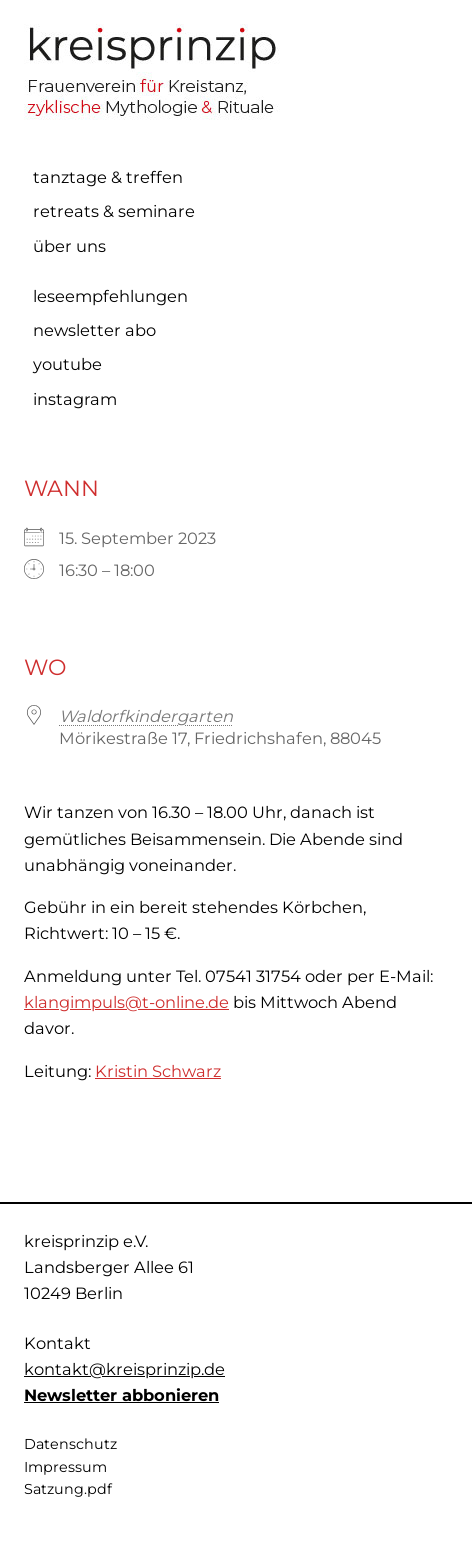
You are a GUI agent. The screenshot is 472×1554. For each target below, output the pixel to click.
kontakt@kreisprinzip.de (124, 1369)
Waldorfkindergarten (146, 716)
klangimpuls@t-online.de (126, 1002)
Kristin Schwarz (158, 1071)
